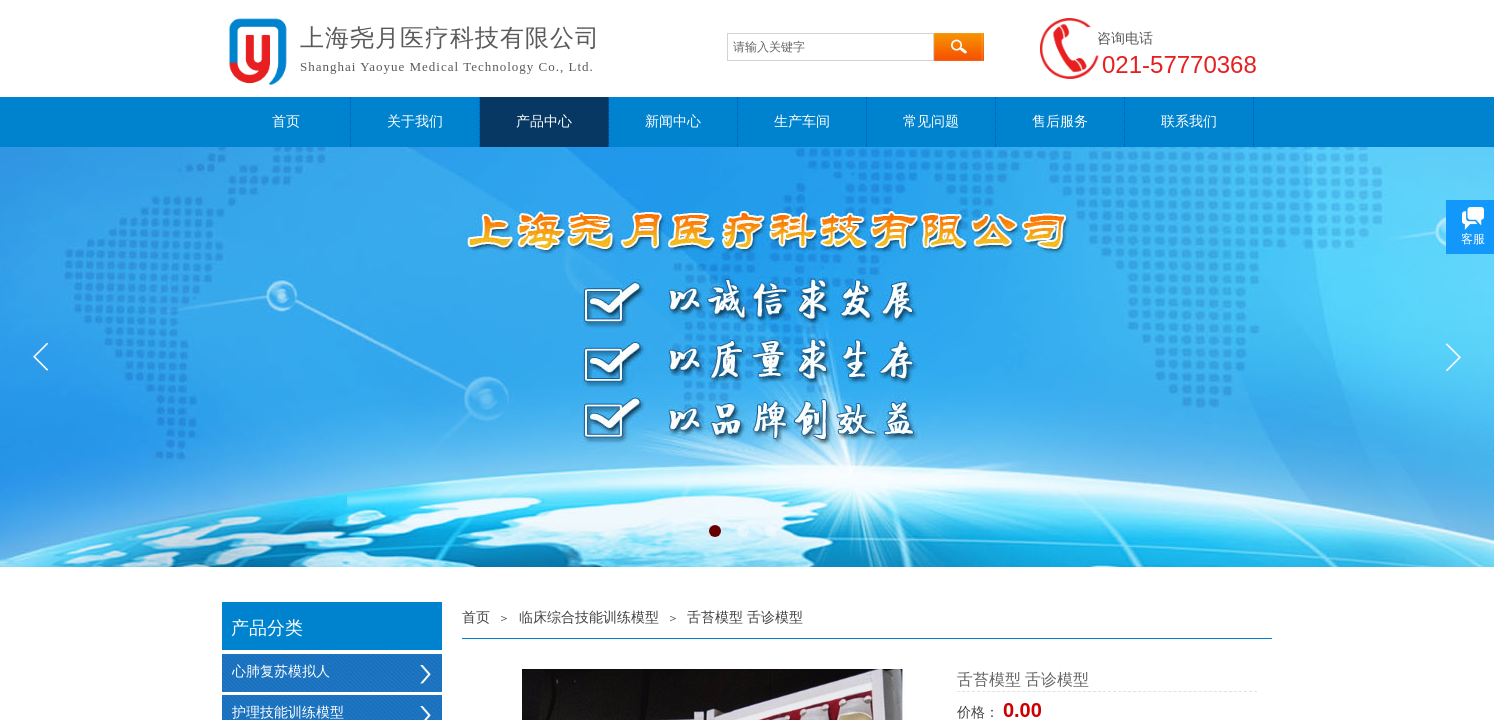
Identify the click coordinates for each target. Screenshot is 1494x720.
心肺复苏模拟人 (281, 671)
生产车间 (802, 121)
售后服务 (1060, 121)
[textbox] (830, 47)
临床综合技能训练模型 (589, 617)
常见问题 (931, 121)
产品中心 (544, 121)
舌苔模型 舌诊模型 (745, 617)
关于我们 (415, 121)
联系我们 (1189, 121)
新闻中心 (673, 121)
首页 (286, 121)
